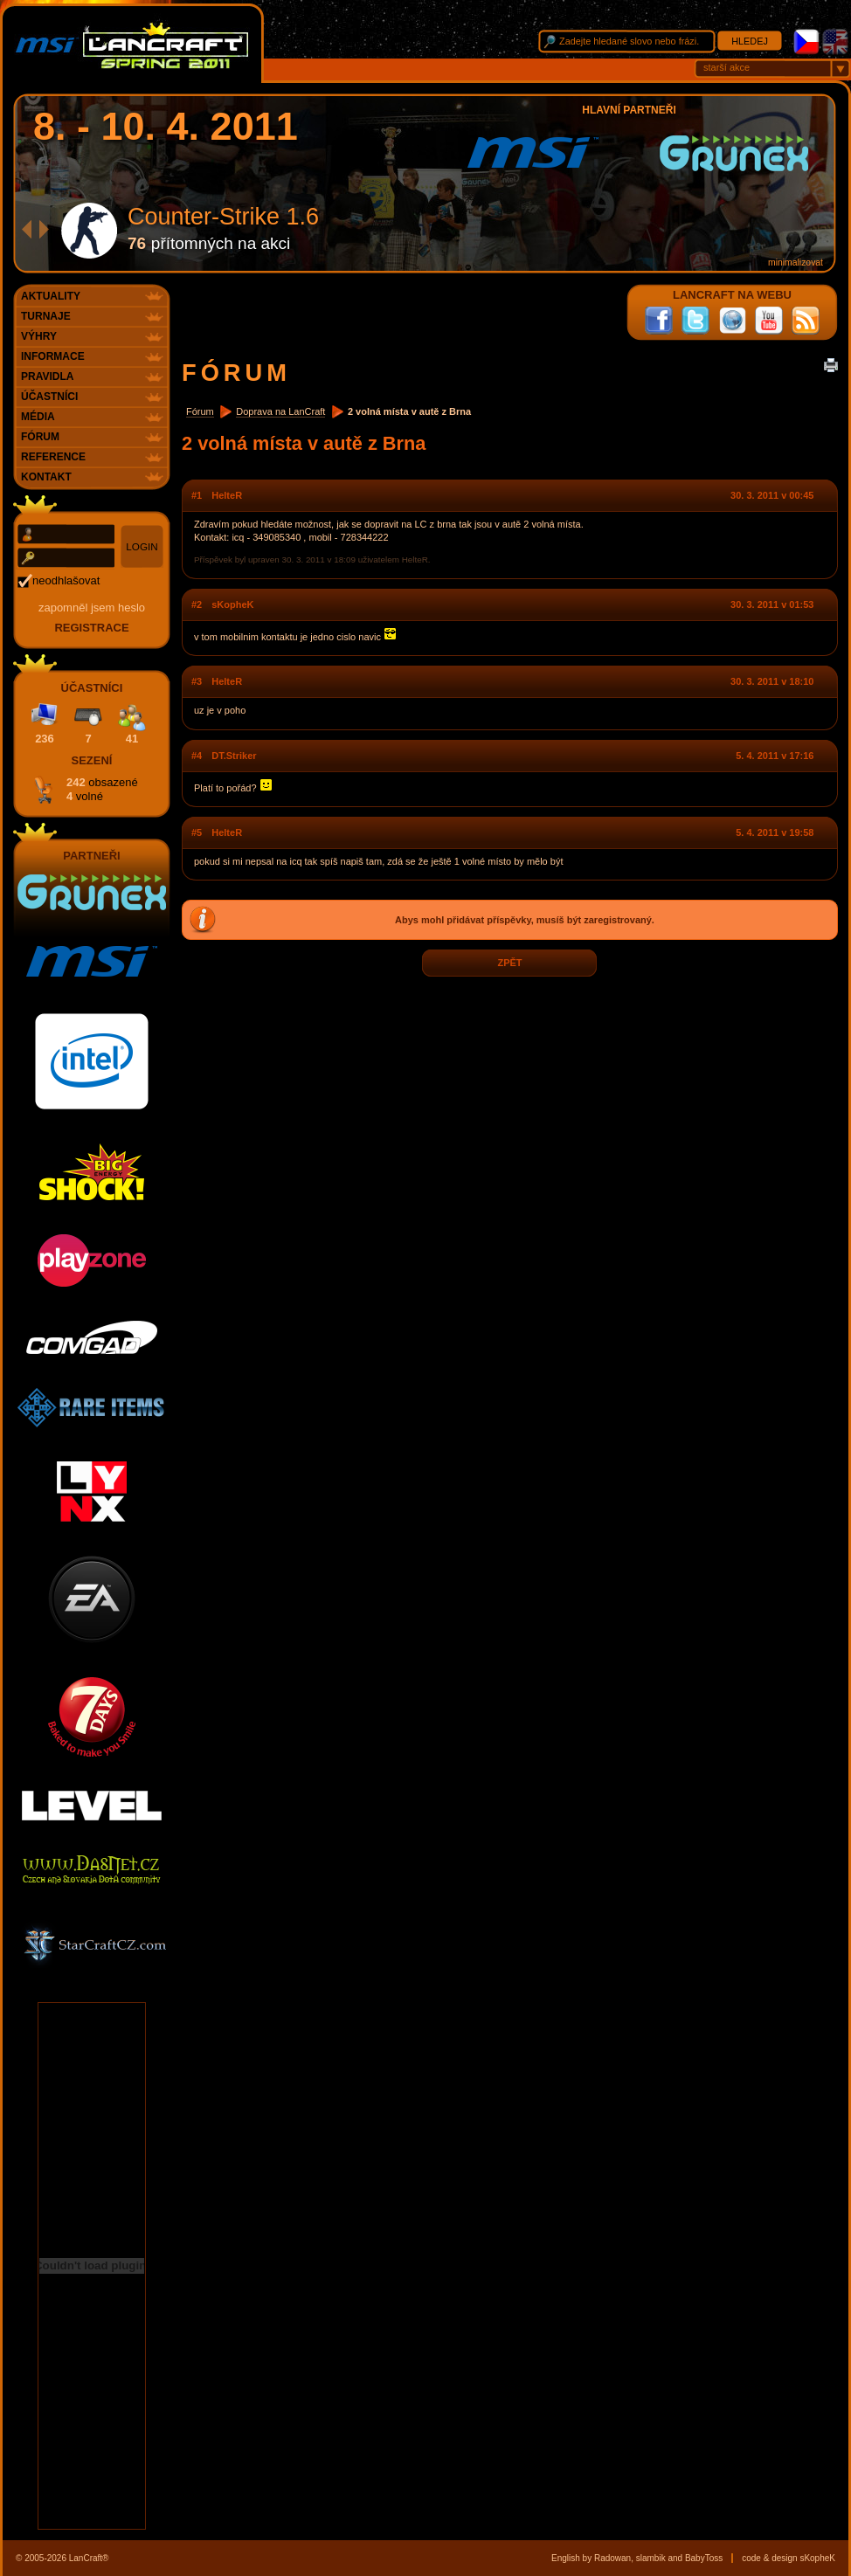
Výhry (39, 336)
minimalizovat (795, 262)
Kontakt (46, 477)
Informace (53, 356)
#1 (196, 495)
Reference (53, 457)
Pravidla (47, 376)
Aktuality (50, 296)
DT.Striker (233, 755)
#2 (196, 604)
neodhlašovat (66, 580)
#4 (196, 755)
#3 (196, 681)
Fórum (200, 411)
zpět (509, 963)
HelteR (226, 495)
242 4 (102, 789)
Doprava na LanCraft (280, 411)
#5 (196, 832)
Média (38, 417)
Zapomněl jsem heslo (91, 607)
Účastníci (49, 396)
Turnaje (46, 316)
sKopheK (232, 604)
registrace (91, 627)
